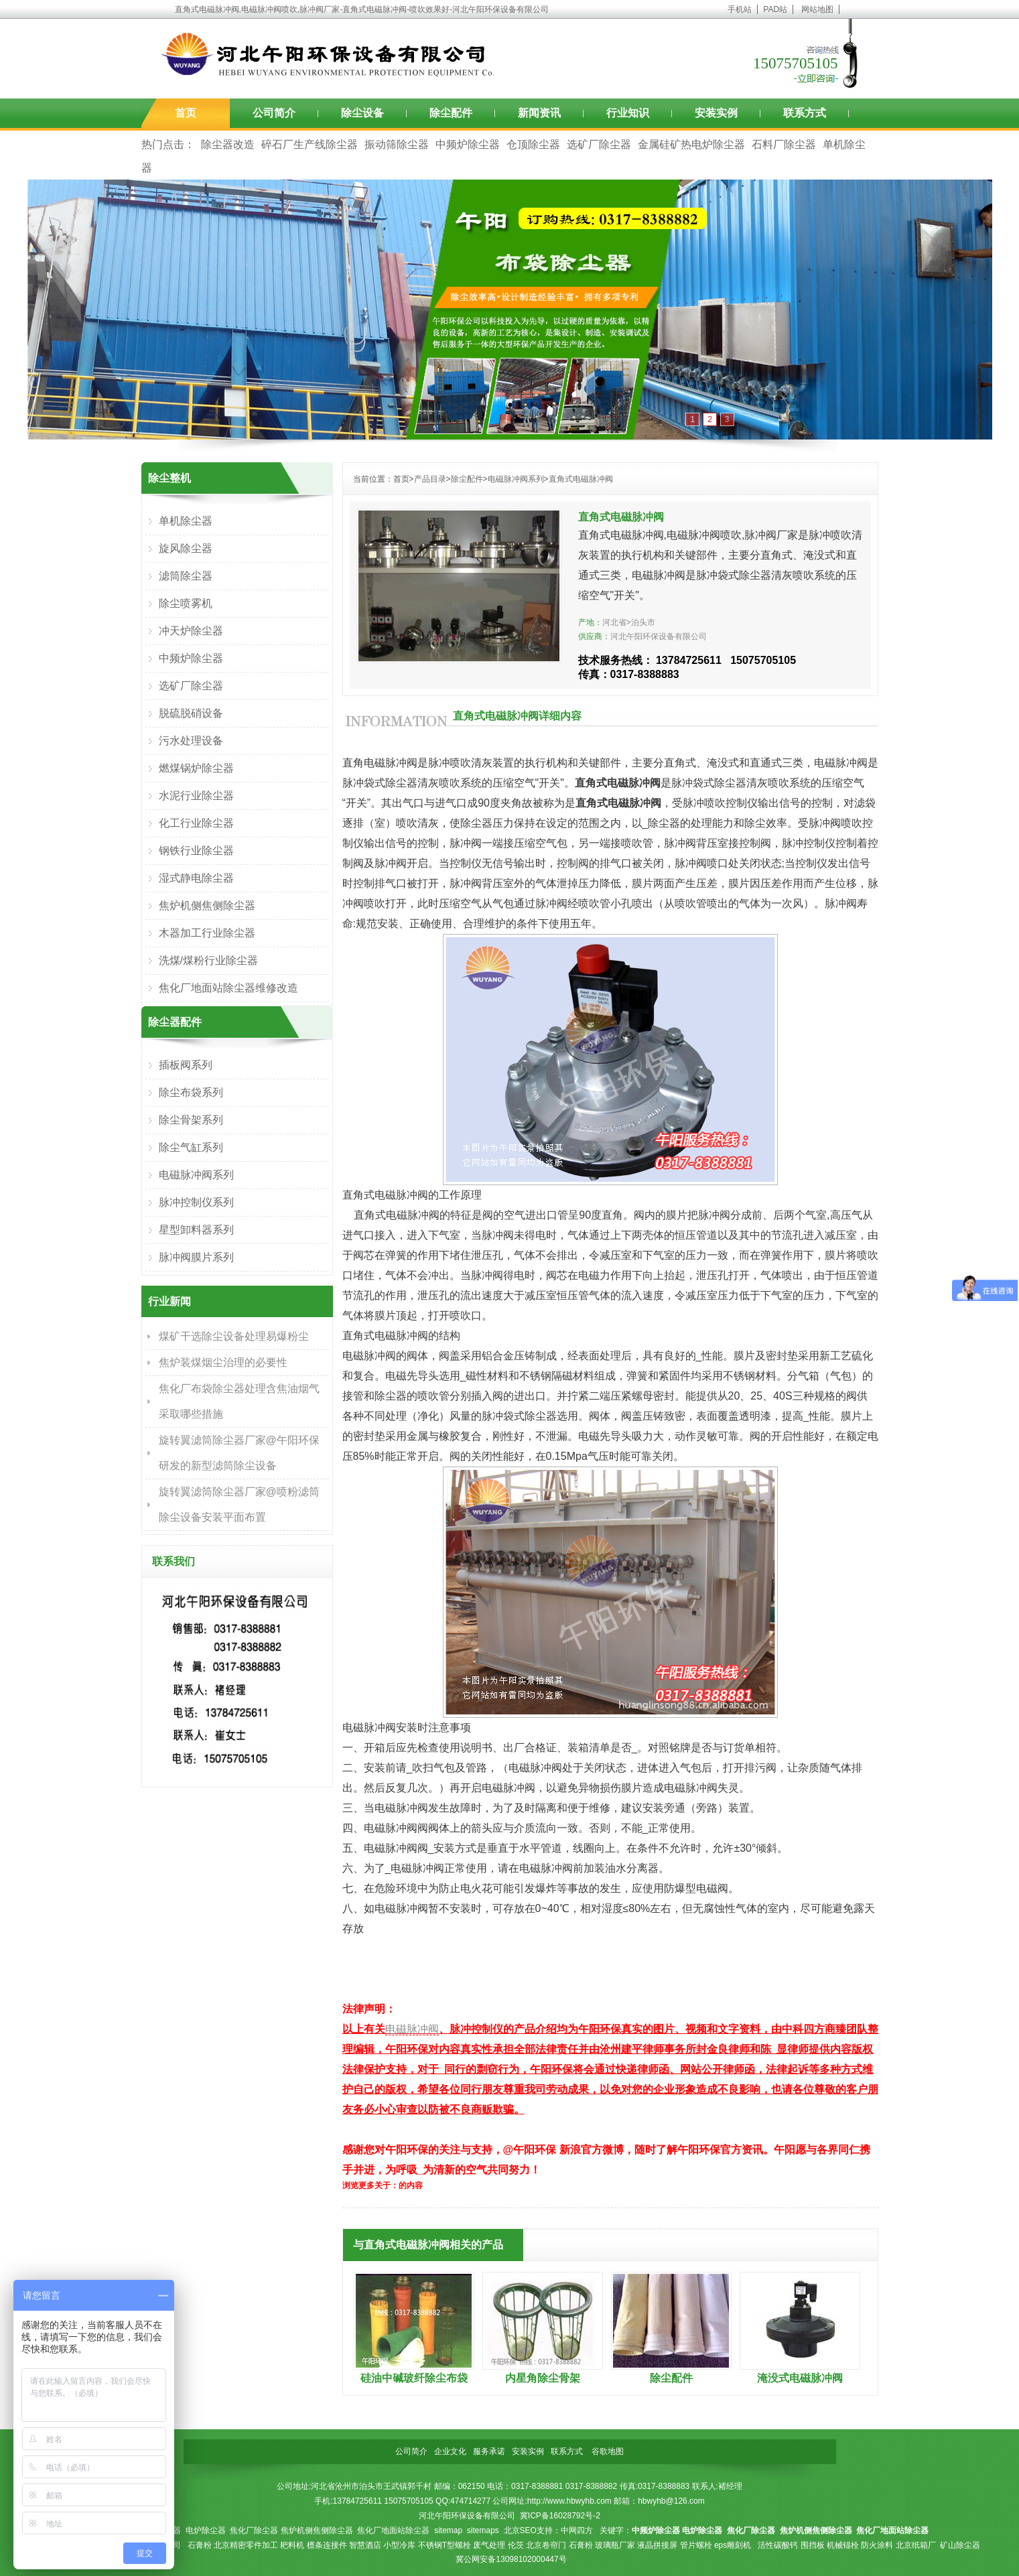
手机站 (740, 9)
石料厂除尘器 (784, 144)
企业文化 (450, 2451)
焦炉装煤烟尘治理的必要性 (223, 1362)
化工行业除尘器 (196, 823)
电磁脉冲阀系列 (516, 479)
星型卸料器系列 (196, 1229)
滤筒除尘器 (185, 576)
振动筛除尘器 (396, 144)
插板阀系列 (185, 1065)
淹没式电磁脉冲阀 (800, 2378)
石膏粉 (200, 2545)
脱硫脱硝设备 (191, 713)
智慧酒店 (365, 2545)
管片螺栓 (696, 2545)
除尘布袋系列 (191, 1092)
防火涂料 (877, 2545)
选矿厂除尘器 (599, 144)
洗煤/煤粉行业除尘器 (208, 960)
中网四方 (577, 2530)
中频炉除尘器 (467, 144)
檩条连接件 (327, 2545)
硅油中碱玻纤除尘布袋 (414, 2378)
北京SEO (520, 2530)
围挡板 (813, 2545)
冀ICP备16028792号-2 (560, 2515)
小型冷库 (399, 2545)
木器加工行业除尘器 (207, 933)
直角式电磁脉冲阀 (581, 479)
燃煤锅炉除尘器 (196, 768)
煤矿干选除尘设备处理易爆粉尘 (234, 1336)
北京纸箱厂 (916, 2545)
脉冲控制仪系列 (196, 1202)
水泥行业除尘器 (196, 795)
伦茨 (516, 2545)
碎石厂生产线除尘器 (309, 144)
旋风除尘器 (185, 548)
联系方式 (804, 113)
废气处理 (489, 2545)
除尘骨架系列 (191, 1120)
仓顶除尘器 (533, 144)
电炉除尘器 (206, 2530)
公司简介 (274, 113)
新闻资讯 (539, 113)
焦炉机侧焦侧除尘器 (207, 905)
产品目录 (430, 479)
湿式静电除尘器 (196, 878)
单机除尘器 (185, 521)
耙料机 (292, 2545)
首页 (185, 113)
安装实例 (716, 113)
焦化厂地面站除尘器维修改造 (228, 988)
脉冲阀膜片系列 (196, 1257)
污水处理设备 (191, 740)
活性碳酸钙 (778, 2545)
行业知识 (627, 113)
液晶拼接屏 (657, 2545)
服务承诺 (489, 2451)
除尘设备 (362, 113)
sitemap (448, 2530)
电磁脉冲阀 (412, 2029)
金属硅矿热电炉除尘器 (691, 144)
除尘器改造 (228, 144)
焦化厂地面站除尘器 (393, 2530)
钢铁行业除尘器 (196, 850)
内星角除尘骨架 (542, 2378)
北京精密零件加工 (246, 2545)
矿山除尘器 (960, 2545)
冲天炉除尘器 (191, 630)
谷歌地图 (608, 2451)
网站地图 (817, 9)
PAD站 (775, 9)
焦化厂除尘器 (254, 2530)
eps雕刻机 (732, 2545)
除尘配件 (450, 113)
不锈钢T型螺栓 (444, 2545)
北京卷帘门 (546, 2545)
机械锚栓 (843, 2545)
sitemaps (483, 2530)
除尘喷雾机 (185, 603)
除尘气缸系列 (191, 1147)
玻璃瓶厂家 (615, 2545)
